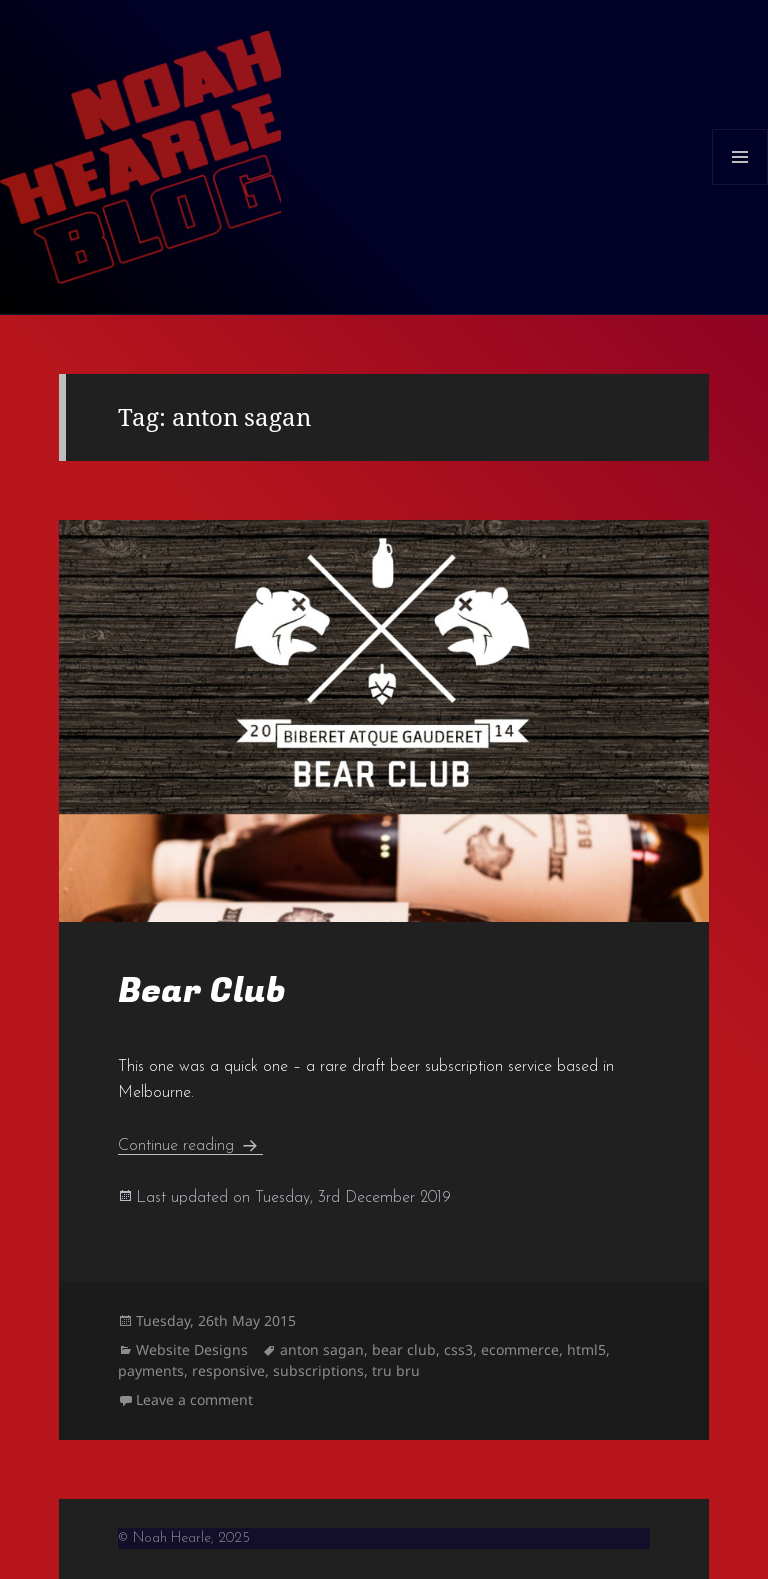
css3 (458, 1349)
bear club (404, 1349)
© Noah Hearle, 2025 (184, 1538)
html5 (586, 1349)
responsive (228, 1370)
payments (151, 1370)
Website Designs (192, 1349)
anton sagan (322, 1349)
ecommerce (520, 1349)
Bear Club (202, 991)
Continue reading (190, 1146)
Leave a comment (194, 1399)
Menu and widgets (740, 184)
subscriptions (318, 1370)
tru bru (396, 1370)
